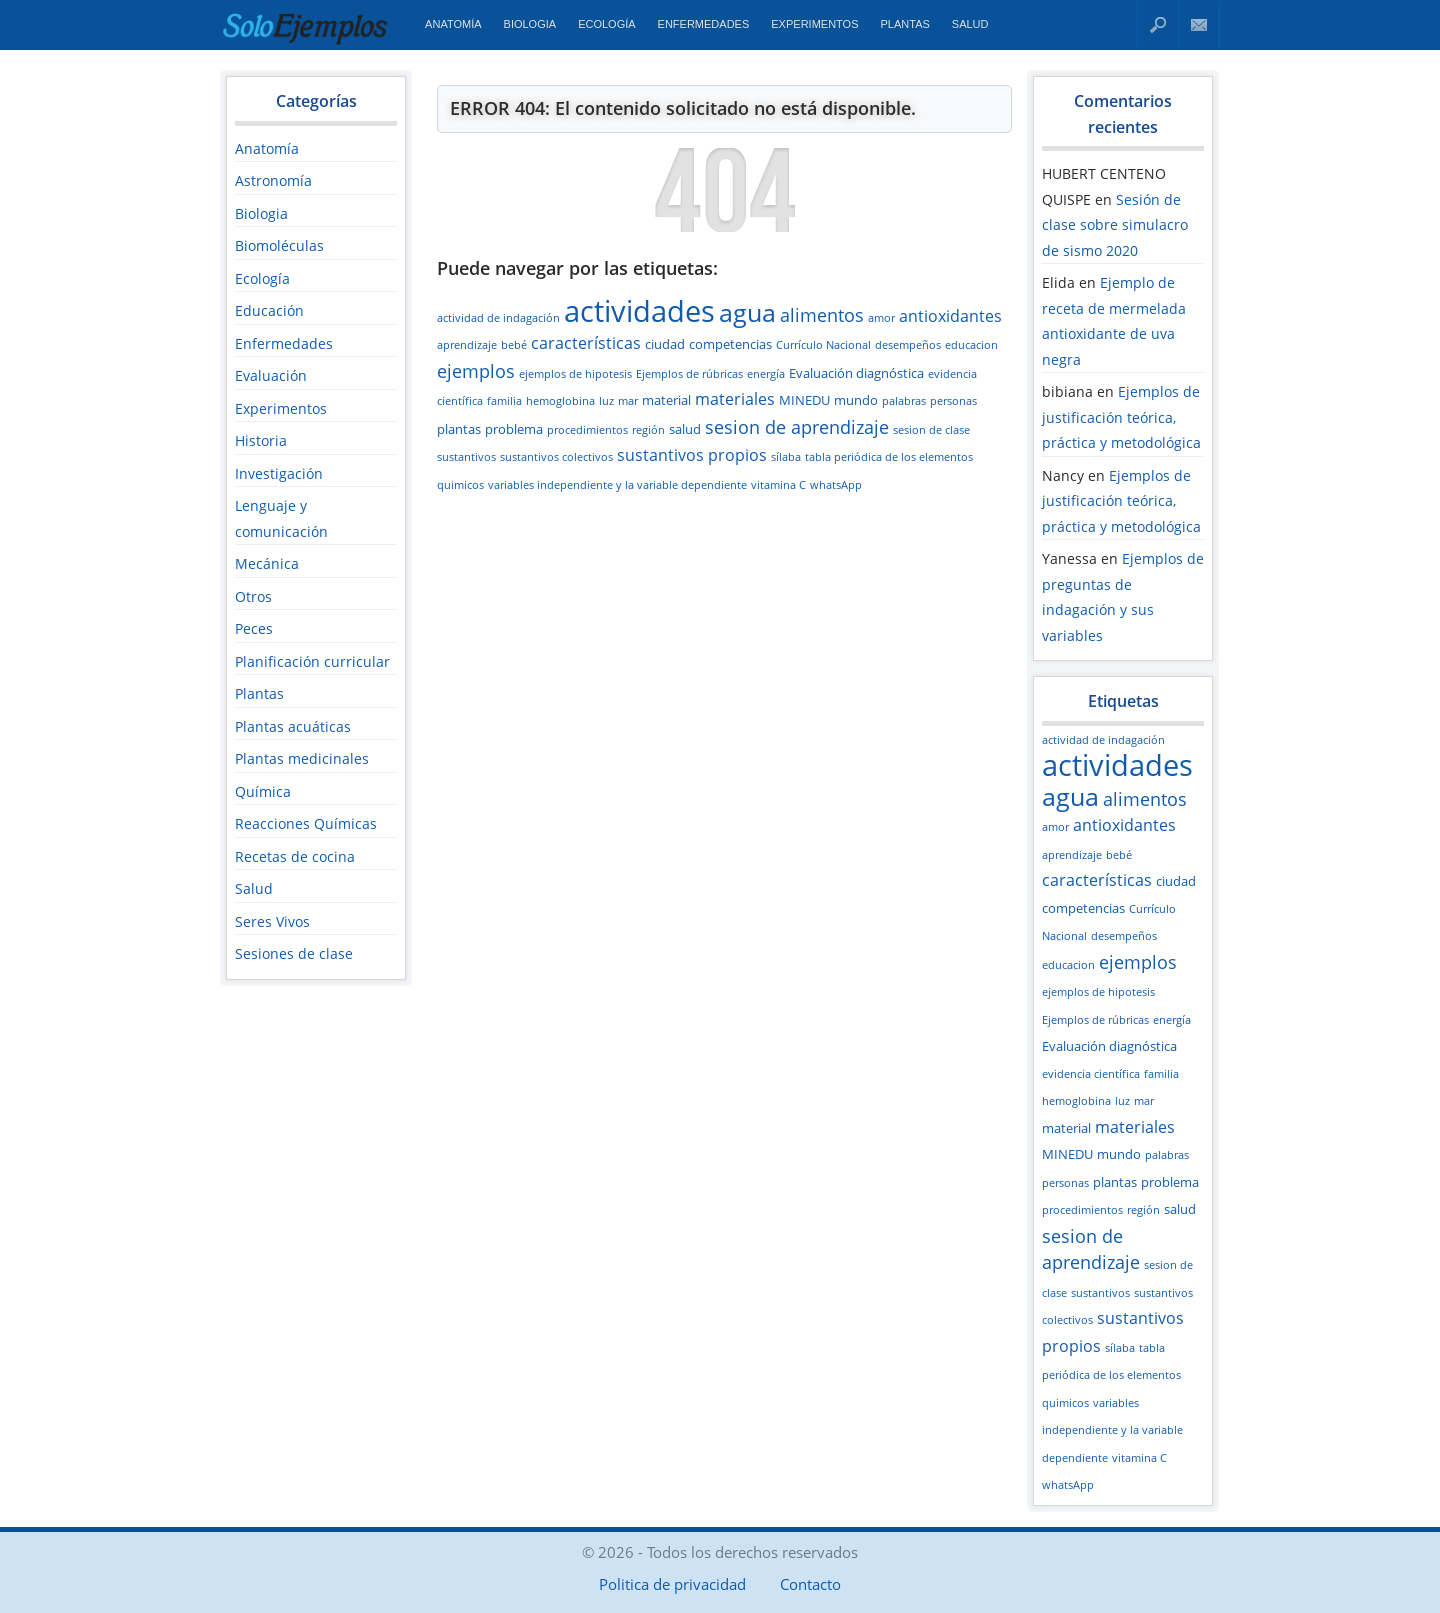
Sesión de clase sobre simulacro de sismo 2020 (1115, 225)
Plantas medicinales (302, 758)
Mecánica (267, 563)
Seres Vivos (272, 921)
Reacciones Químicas (306, 823)
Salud (970, 24)
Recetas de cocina (295, 856)
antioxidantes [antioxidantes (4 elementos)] (950, 316)
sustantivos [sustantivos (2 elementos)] (466, 457)
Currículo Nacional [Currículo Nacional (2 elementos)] (823, 345)
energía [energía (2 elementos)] (766, 374)
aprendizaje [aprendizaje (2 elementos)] (467, 345)
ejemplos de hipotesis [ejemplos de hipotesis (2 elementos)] (575, 374)
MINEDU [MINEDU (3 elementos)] (804, 400)
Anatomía (453, 24)
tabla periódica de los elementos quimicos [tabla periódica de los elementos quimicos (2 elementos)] (1111, 1375)
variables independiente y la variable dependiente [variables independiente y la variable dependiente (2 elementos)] (617, 485)
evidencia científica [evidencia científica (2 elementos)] (1091, 1074)
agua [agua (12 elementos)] (747, 312)
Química (263, 791)
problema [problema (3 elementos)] (514, 429)
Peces (254, 628)
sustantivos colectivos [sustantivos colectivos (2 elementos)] (556, 457)
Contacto (1199, 24)
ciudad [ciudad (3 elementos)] (665, 344)
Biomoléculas (279, 245)
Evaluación (271, 375)
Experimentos (814, 24)
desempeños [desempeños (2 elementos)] (908, 345)
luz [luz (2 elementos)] (606, 401)
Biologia (530, 24)
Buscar (1158, 24)
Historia (261, 440)
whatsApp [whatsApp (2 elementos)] (836, 485)
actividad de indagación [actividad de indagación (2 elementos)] (498, 318)
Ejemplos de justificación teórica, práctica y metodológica (1121, 417)
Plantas (905, 24)
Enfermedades (704, 24)
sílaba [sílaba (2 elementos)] (786, 457)
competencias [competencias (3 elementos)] (730, 344)
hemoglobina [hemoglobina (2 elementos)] (560, 401)
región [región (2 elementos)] (648, 430)
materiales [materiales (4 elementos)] (735, 399)
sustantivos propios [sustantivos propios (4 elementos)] (692, 455)
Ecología (606, 24)
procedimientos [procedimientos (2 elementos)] (587, 430)
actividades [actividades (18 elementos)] (639, 311)
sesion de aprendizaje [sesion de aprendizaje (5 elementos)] (797, 427)
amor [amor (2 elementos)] (881, 318)
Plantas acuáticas (293, 726)
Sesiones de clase (294, 953)
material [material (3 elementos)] (666, 400)
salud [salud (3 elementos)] (685, 429)
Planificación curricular (312, 661)
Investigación (279, 473)
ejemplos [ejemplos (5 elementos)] (476, 371)
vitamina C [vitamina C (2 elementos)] (778, 485)
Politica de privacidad (672, 1584)
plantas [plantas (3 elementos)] (459, 429)
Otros (253, 596)
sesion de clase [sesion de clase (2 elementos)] (931, 430)
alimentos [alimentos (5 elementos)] (822, 315)
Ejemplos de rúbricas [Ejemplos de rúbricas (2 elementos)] (689, 374)
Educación (269, 310)
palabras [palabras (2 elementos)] (904, 401)
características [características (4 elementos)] (586, 343)
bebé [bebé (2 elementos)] (514, 345)
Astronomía (273, 180)
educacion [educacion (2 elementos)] (971, 345)
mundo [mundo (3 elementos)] (856, 400)
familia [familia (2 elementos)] (504, 401)
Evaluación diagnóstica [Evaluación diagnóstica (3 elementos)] (856, 373)
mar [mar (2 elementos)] (628, 401)
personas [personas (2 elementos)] (953, 401)
